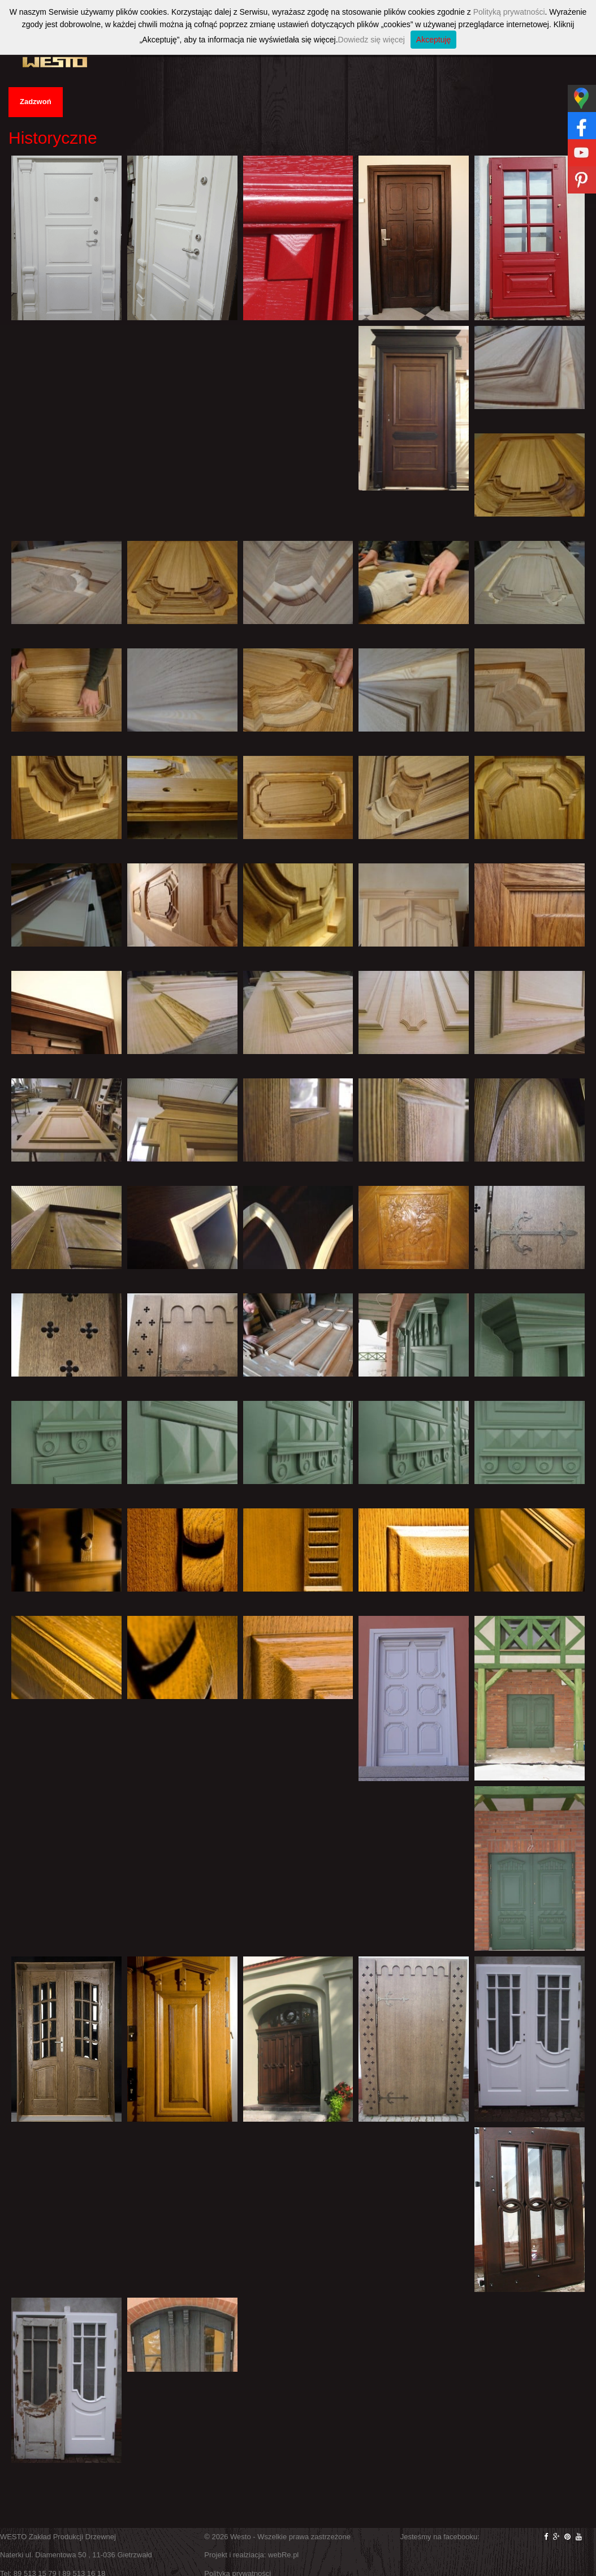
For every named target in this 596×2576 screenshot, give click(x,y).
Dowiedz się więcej (371, 39)
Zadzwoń (35, 101)
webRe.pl (283, 2555)
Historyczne (52, 137)
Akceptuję (433, 39)
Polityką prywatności (509, 11)
